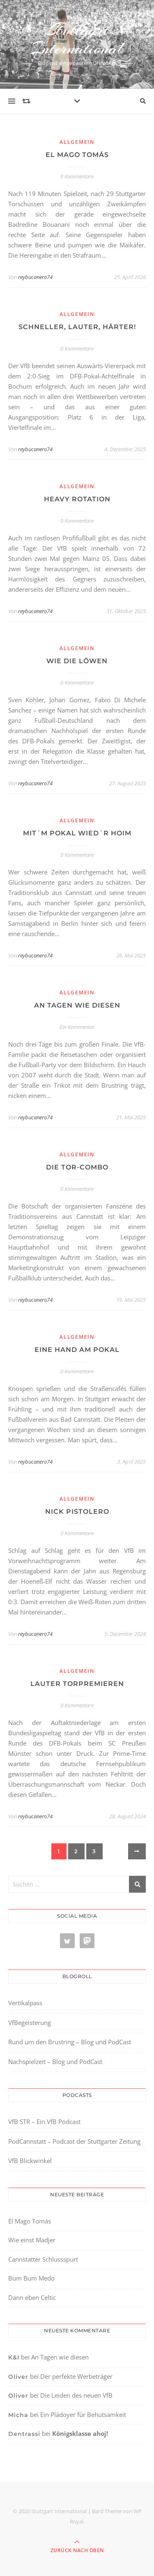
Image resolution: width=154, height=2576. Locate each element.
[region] (77, 2507)
